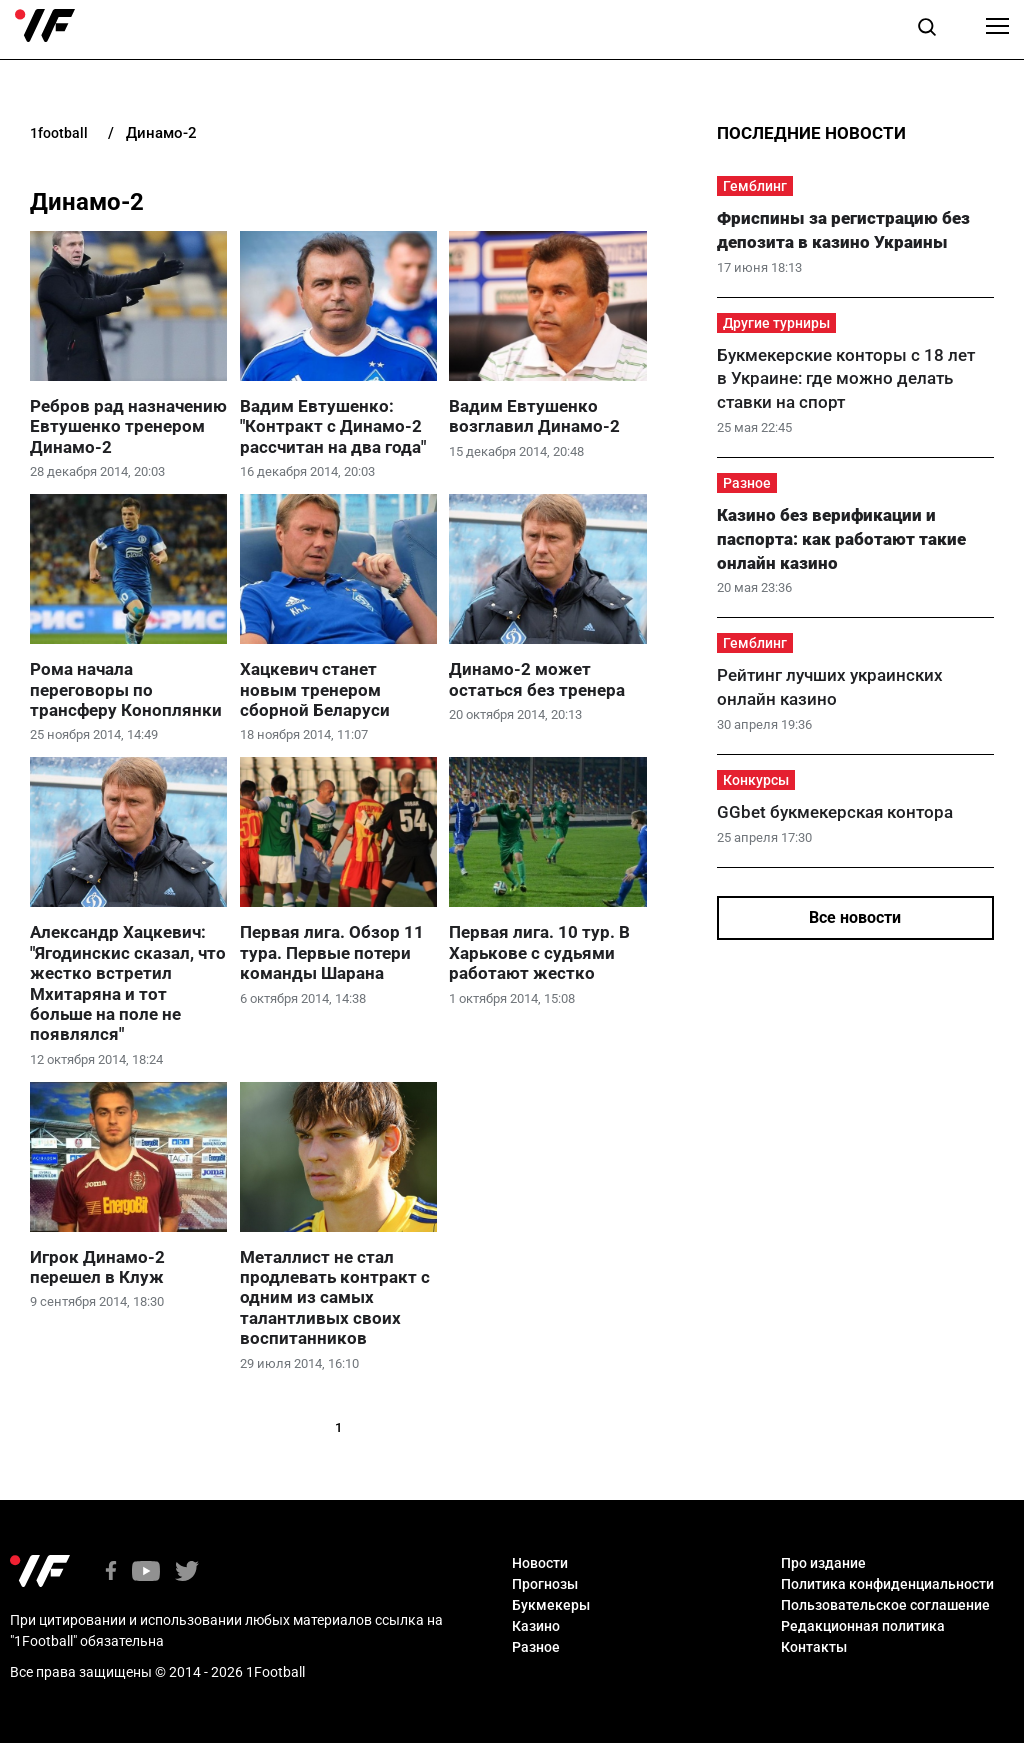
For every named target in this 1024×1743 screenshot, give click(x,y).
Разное (747, 483)
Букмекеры (551, 1605)
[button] (927, 30)
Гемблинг (755, 186)
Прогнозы (545, 1584)
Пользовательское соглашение (885, 1605)
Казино (536, 1626)
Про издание (823, 1563)
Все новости (855, 917)
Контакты (814, 1647)
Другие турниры (776, 323)
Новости (540, 1563)
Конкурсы (756, 780)
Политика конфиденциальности (887, 1584)
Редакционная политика (863, 1626)
